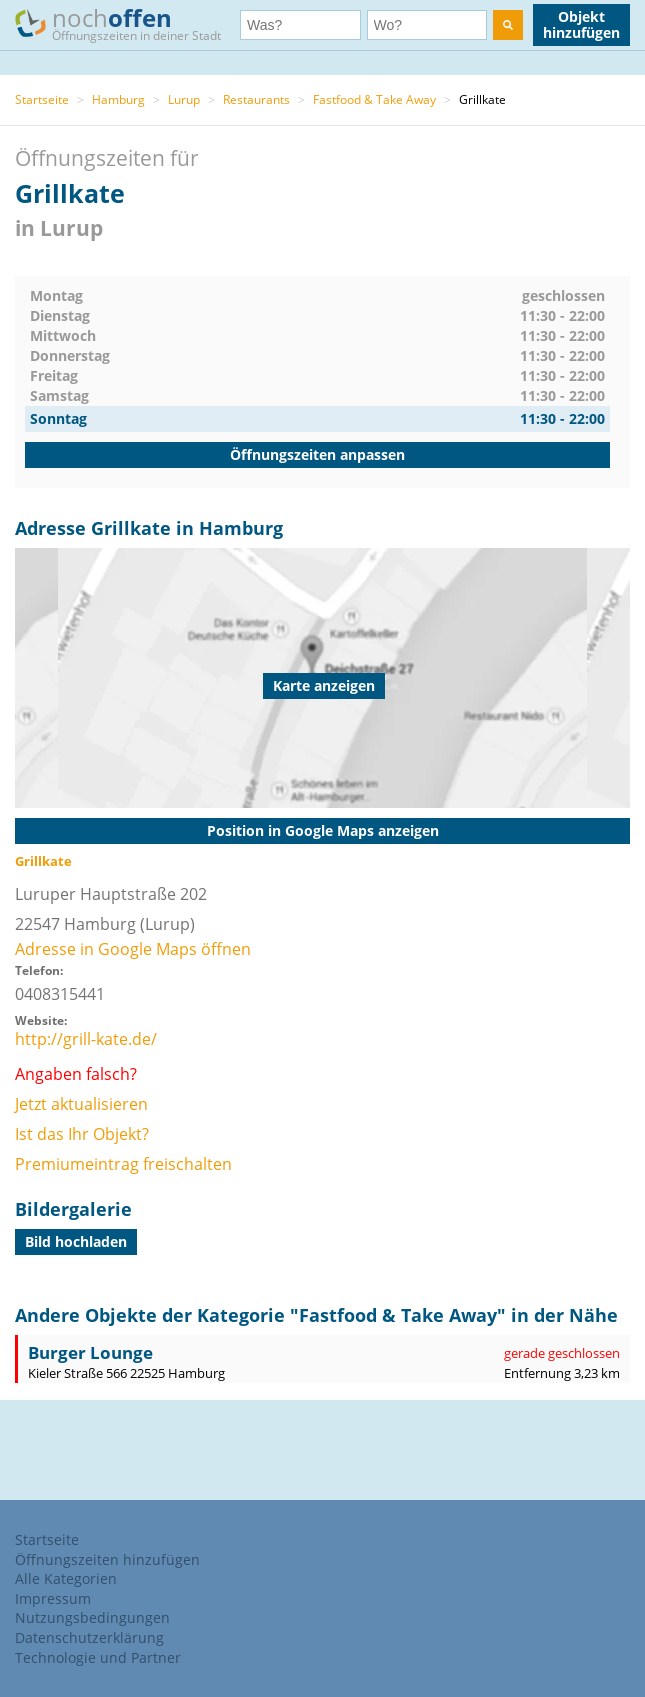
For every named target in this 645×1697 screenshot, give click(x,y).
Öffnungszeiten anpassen (317, 454)
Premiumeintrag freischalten (123, 1164)
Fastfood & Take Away (374, 99)
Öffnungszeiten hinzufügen (107, 1559)
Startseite (42, 99)
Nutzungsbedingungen (92, 1617)
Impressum (53, 1598)
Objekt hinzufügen (581, 24)
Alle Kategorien (66, 1578)
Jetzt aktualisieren (81, 1104)
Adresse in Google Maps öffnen (133, 949)
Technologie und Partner (98, 1657)
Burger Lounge (90, 1352)
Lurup (184, 99)
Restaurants (256, 99)
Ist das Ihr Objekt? (82, 1134)
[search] (508, 25)
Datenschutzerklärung (89, 1637)
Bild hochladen (76, 1241)
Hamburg (118, 99)
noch (127, 23)
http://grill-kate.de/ (86, 1039)
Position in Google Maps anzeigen (323, 830)
